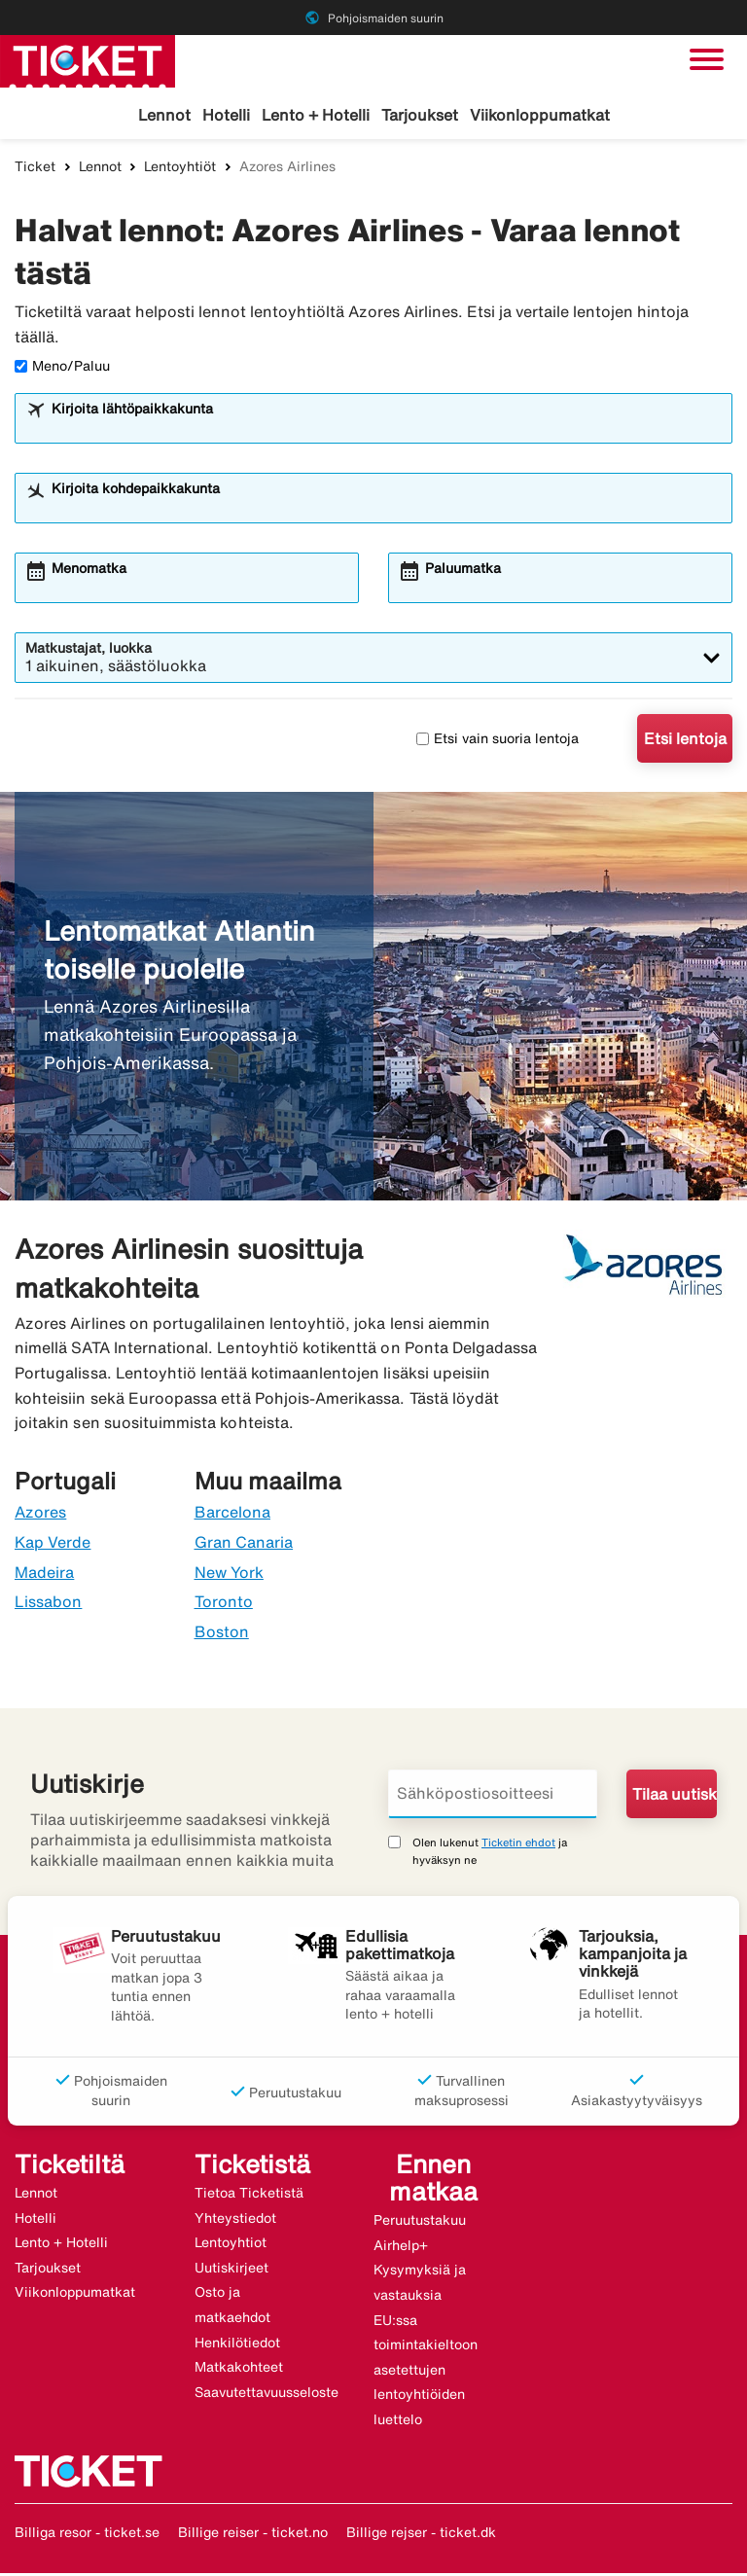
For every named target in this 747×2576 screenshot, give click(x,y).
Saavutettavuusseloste (266, 2394)
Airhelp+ (401, 2247)
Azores (40, 1514)
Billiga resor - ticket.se (87, 2534)
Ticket (35, 168)
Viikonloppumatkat (540, 115)
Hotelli (226, 115)
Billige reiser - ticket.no (253, 2534)
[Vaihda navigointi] (707, 59)
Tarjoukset (419, 115)
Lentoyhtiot (231, 2245)
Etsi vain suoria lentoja (497, 740)
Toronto (224, 1604)
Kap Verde (52, 1544)
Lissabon (48, 1604)
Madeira (44, 1574)
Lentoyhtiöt (180, 168)
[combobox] (386, 430)
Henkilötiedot (237, 2344)
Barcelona (232, 1514)
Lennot (164, 115)
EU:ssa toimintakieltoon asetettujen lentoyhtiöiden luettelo (426, 2371)
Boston (222, 1633)
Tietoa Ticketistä (249, 2195)
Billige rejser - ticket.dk (421, 2534)
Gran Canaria (244, 1544)
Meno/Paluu (62, 369)
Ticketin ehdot (518, 1844)
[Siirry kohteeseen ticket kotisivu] (87, 59)
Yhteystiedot (235, 2220)
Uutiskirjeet (231, 2269)
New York (229, 1574)
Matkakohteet (239, 2370)
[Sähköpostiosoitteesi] (492, 1795)
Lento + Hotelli (316, 115)
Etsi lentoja (685, 741)
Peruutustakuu (420, 2223)
